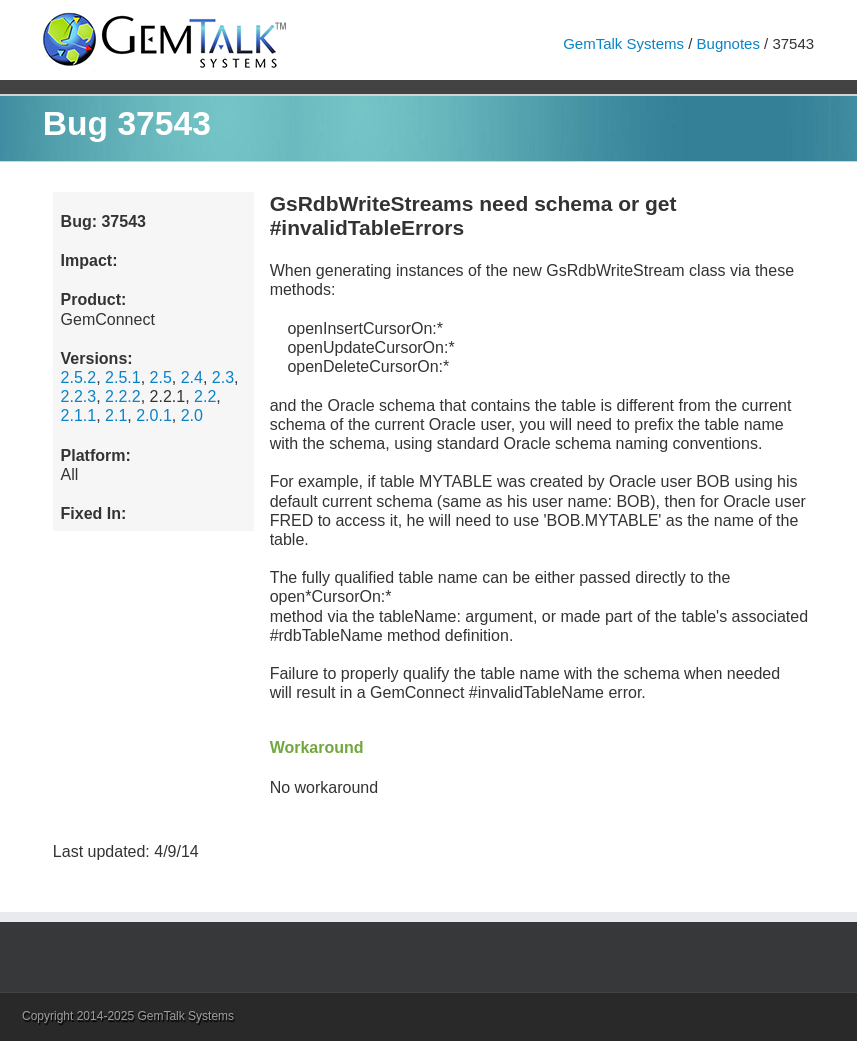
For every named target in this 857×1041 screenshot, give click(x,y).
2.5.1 (123, 377)
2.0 (192, 415)
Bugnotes (728, 43)
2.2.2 (123, 396)
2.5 (161, 377)
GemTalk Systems (623, 43)
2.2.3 (79, 396)
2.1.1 (79, 415)
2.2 (205, 396)
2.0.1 (154, 415)
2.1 (116, 415)
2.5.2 (79, 377)
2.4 (192, 377)
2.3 (223, 377)
